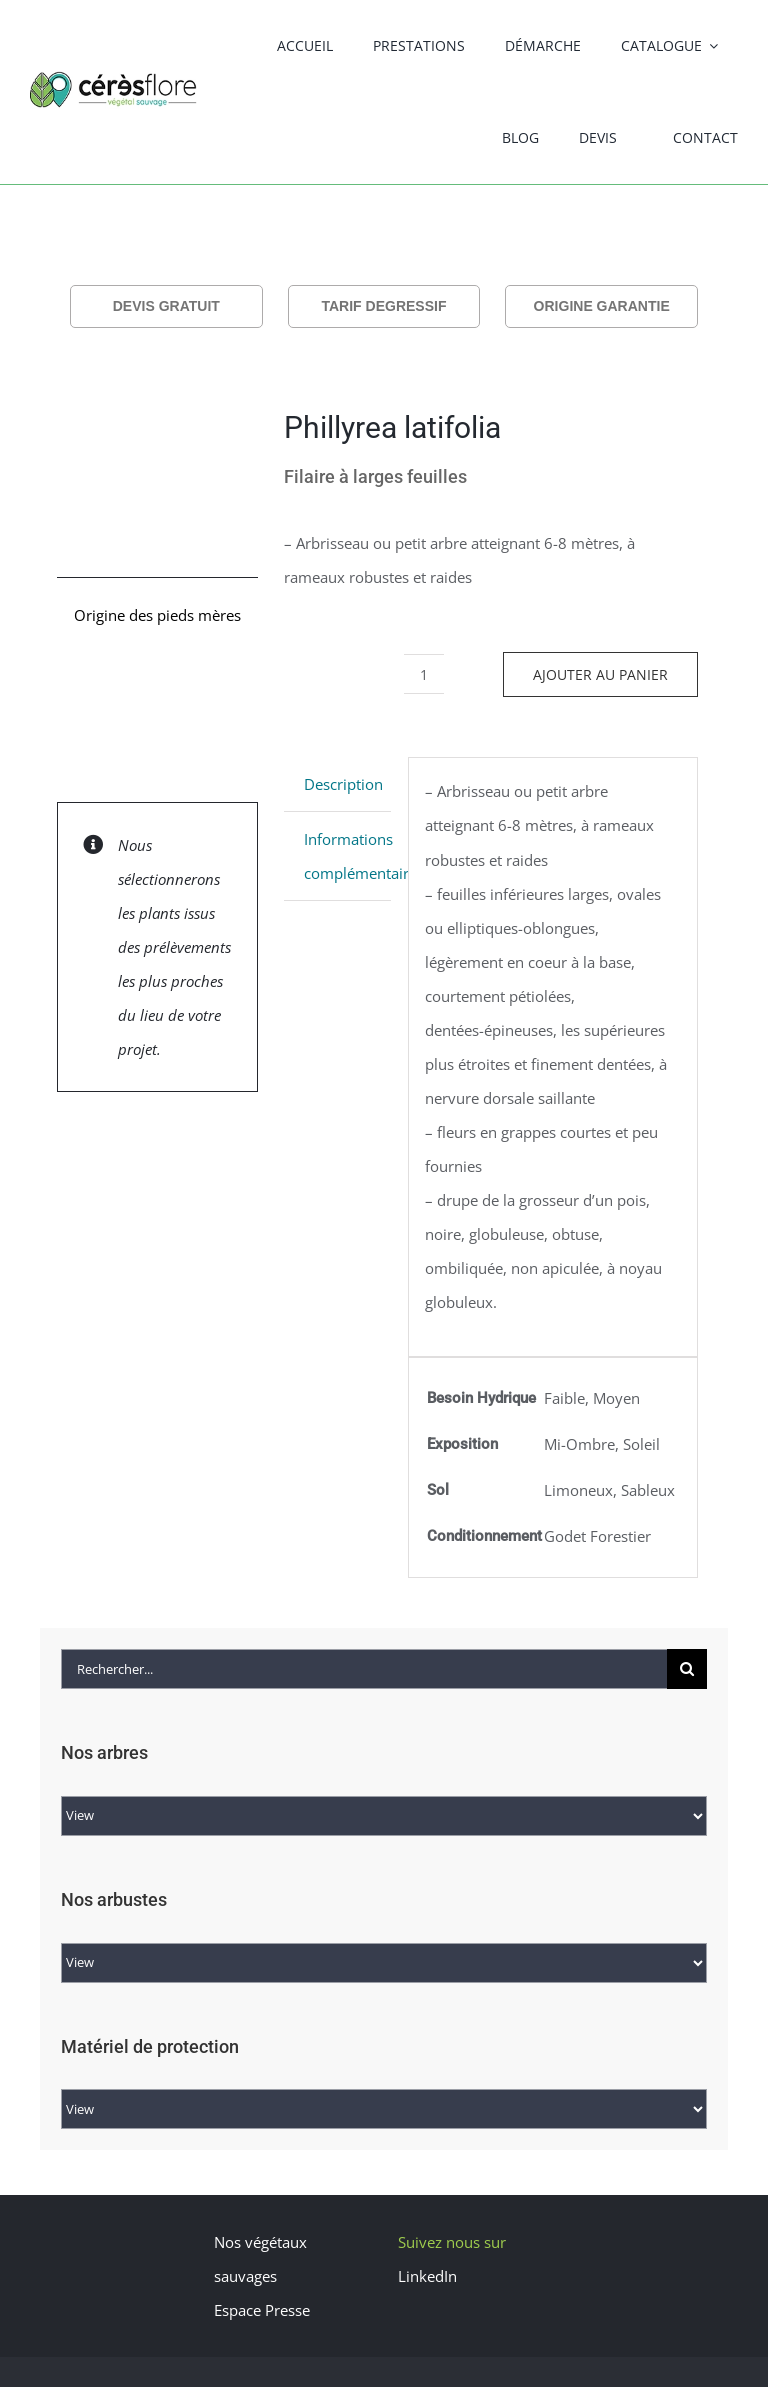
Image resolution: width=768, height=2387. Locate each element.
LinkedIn (427, 2276)
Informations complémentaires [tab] (348, 856)
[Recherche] (687, 1669)
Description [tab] (343, 784)
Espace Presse (262, 2310)
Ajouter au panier (600, 674)
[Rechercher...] (364, 1669)
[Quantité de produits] (424, 674)
